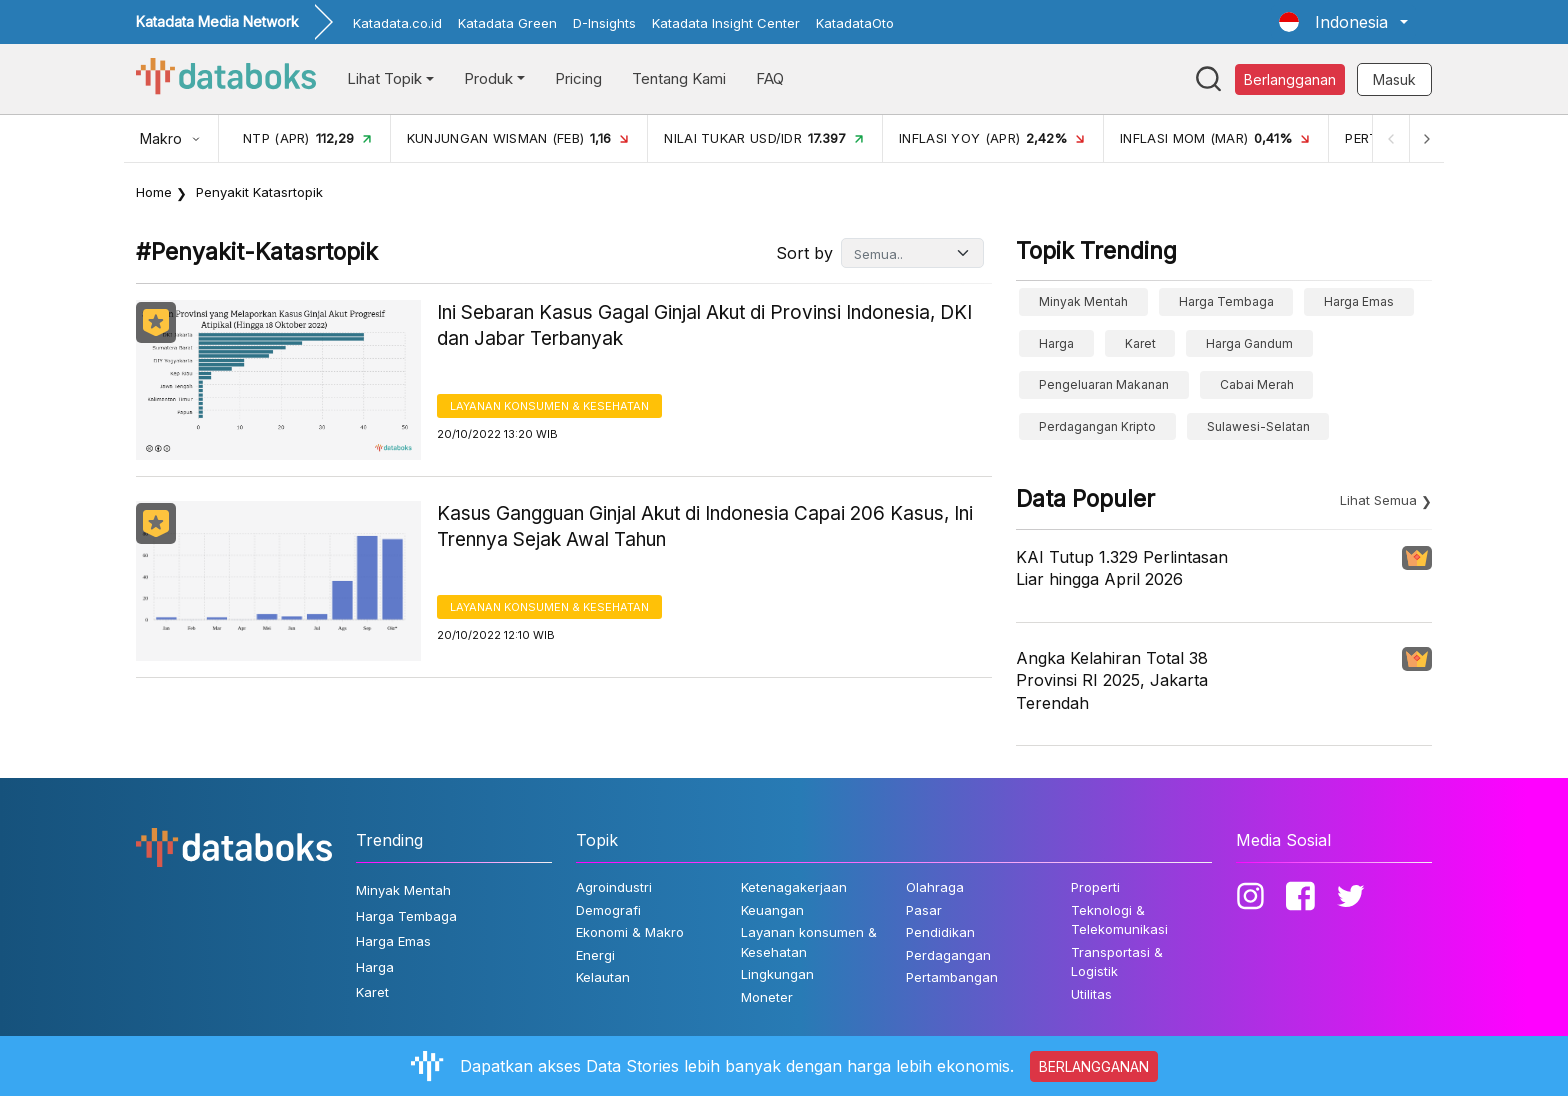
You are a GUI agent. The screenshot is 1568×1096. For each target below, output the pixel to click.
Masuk (1394, 79)
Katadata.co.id (397, 23)
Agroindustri (614, 887)
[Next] (1426, 138)
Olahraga (935, 887)
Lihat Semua (1378, 500)
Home (154, 192)
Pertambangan (952, 977)
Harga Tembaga (1226, 301)
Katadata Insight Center (726, 23)
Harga (1056, 343)
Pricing (578, 78)
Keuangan (772, 910)
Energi (595, 955)
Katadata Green (507, 23)
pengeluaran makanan (1104, 384)
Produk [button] (488, 78)
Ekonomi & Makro (630, 932)
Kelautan (603, 977)
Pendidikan (940, 932)
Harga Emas (1359, 301)
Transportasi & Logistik (1117, 962)
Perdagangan (948, 955)
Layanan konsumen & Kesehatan (549, 406)
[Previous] (1390, 138)
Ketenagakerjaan (794, 887)
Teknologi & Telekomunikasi (1119, 920)
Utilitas (1091, 994)
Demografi (608, 910)
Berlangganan (1290, 79)
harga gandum (1249, 343)
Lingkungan (777, 974)
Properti (1095, 887)
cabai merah (1257, 384)
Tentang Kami (679, 78)
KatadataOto (855, 23)
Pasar (924, 910)
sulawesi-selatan (1258, 426)
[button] (1343, 22)
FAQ (770, 78)
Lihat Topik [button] (384, 78)
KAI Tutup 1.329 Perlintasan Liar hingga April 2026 (1122, 568)
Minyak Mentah (1083, 301)
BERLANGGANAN (1094, 1066)
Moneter (767, 997)
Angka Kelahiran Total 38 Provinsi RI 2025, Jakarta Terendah (1112, 680)
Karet (1140, 343)
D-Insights (604, 23)
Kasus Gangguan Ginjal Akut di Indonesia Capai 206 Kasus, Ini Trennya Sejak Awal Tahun (705, 527)
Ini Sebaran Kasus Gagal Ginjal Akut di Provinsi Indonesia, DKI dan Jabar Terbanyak (704, 326)
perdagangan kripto (1097, 426)
